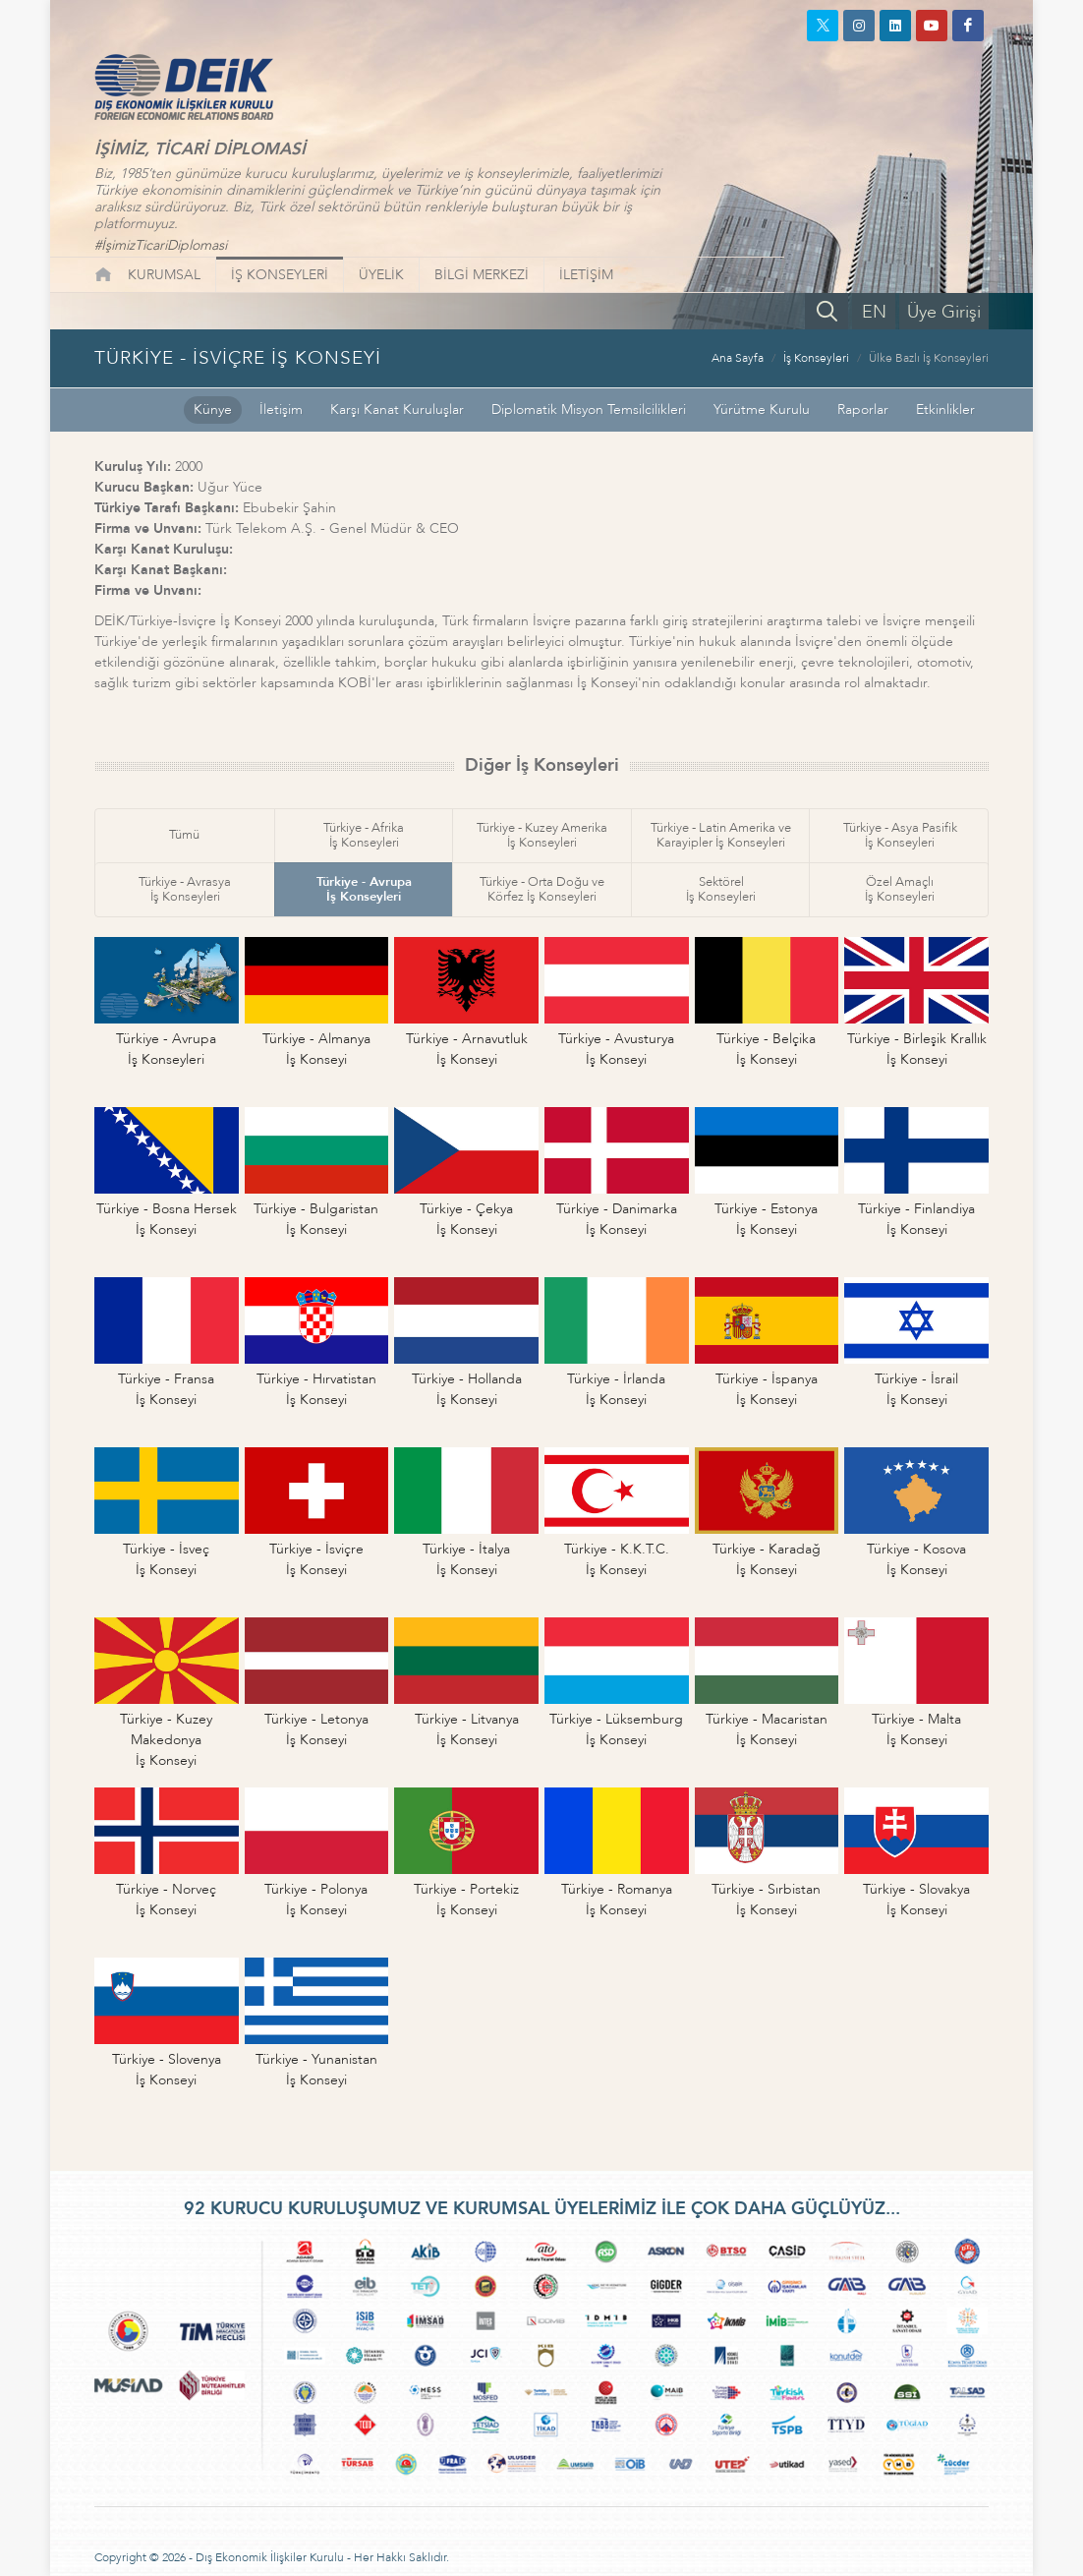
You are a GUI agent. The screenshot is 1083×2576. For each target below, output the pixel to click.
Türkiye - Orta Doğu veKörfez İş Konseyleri (542, 889)
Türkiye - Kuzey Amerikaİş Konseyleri (542, 835)
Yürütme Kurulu (761, 409)
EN (874, 312)
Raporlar (862, 409)
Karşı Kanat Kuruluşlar (397, 409)
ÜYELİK (381, 274)
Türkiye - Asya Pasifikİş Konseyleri (900, 835)
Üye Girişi (944, 312)
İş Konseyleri (816, 358)
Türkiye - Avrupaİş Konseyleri (364, 889)
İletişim (281, 409)
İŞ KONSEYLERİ (279, 274)
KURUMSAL (164, 274)
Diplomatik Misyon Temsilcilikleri (588, 409)
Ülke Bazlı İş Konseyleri (929, 358)
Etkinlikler (945, 409)
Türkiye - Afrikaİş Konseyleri (363, 835)
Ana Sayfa (738, 358)
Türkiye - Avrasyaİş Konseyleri (185, 889)
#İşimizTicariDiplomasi (160, 245)
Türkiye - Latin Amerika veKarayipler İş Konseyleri (721, 835)
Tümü (184, 835)
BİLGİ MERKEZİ (481, 274)
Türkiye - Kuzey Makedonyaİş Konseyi (166, 1740)
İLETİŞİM (586, 274)
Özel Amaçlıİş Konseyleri (900, 889)
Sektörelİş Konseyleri (721, 889)
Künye (213, 409)
